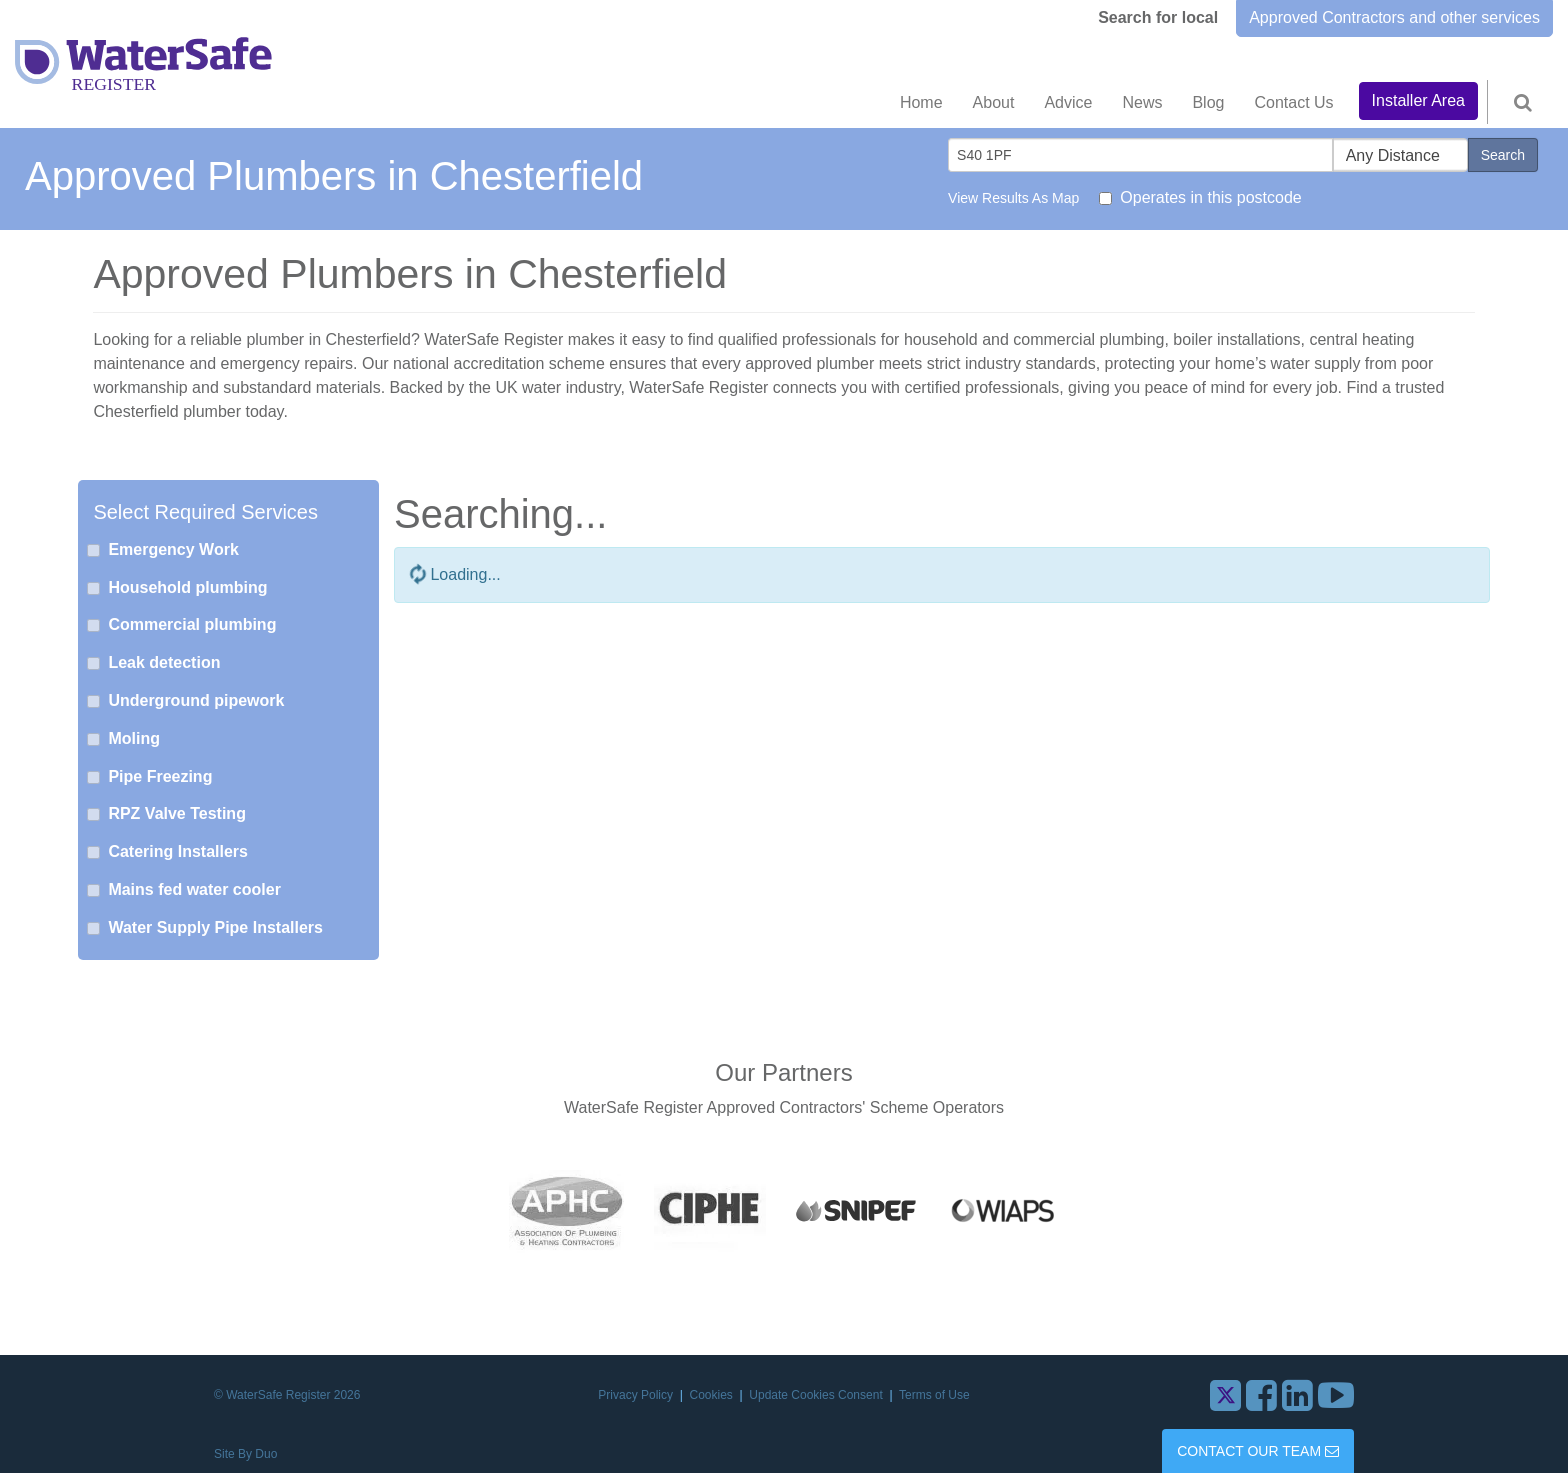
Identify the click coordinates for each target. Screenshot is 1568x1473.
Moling (134, 738)
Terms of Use (934, 1395)
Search (1503, 155)
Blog (1208, 102)
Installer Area (1418, 100)
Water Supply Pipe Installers (215, 927)
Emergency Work (173, 549)
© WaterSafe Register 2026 (287, 1395)
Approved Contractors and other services (1394, 17)
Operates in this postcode (1210, 197)
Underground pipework (196, 700)
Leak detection (164, 662)
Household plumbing (187, 587)
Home (921, 102)
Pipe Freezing (160, 776)
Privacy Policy (637, 1395)
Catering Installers (178, 851)
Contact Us (1293, 102)
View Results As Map (1013, 198)
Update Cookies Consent (817, 1395)
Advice (1068, 102)
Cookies (713, 1395)
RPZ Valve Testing (177, 813)
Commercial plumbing (192, 624)
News (1142, 102)
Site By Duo (245, 1454)
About (994, 102)
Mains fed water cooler (194, 889)
